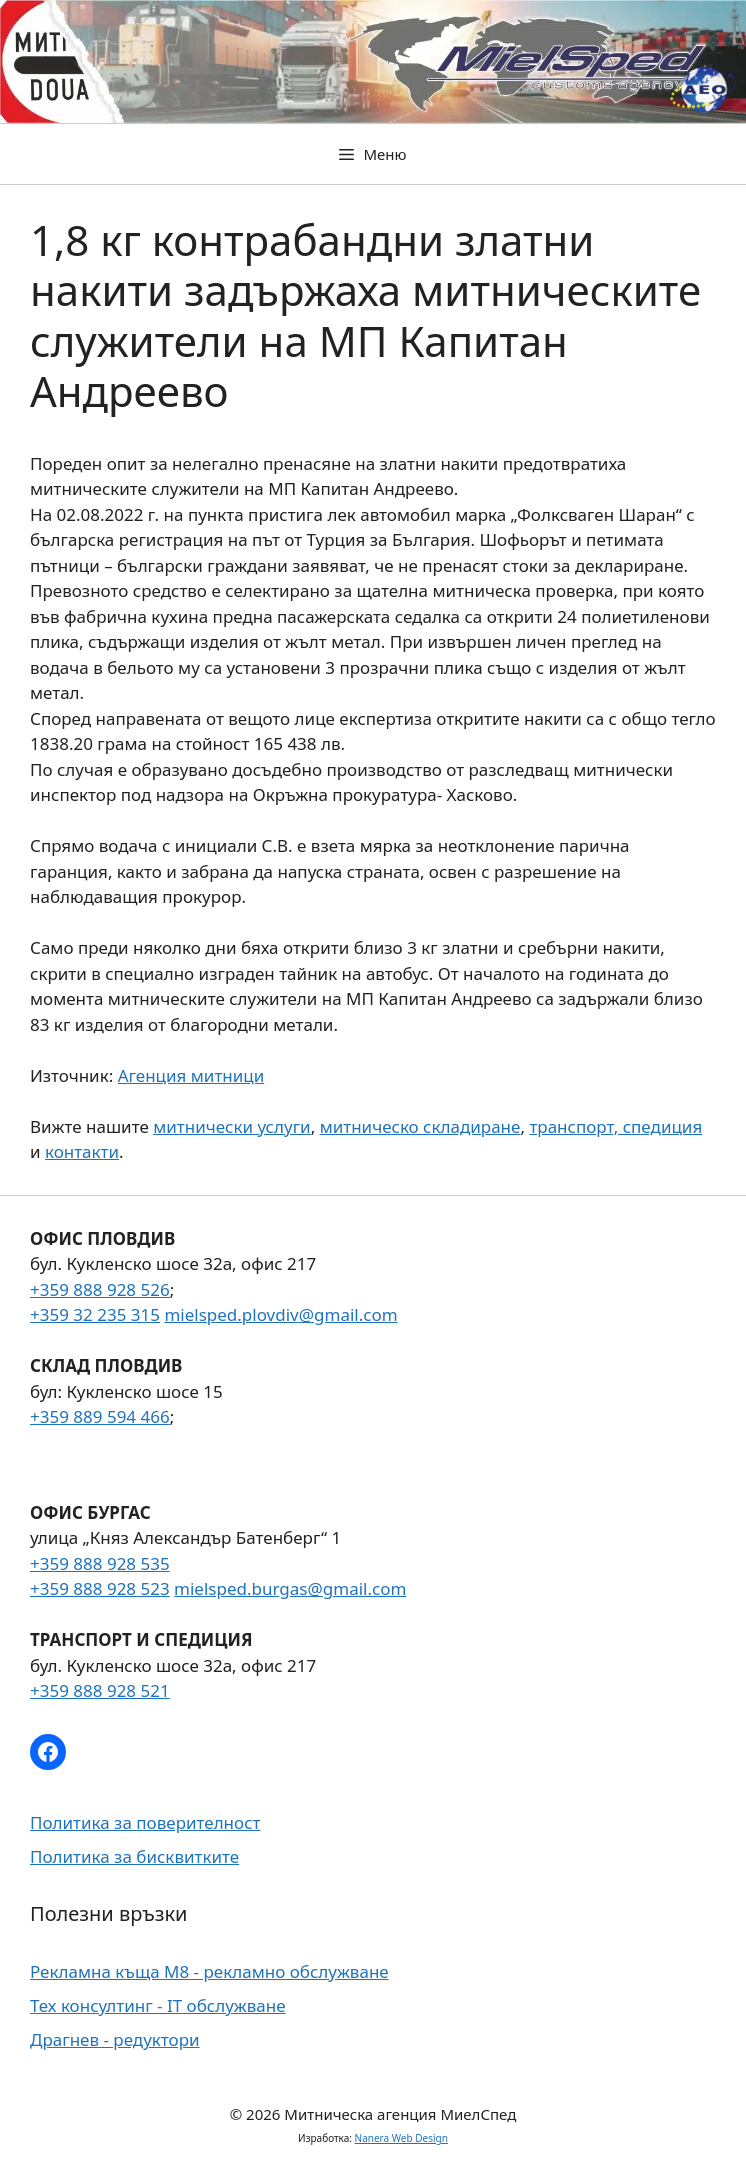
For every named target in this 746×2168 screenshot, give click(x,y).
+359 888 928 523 (100, 1588)
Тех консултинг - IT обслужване (158, 2005)
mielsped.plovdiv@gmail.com (280, 1314)
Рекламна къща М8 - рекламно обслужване (209, 1971)
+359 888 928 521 (100, 1690)
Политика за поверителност (145, 1822)
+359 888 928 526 (100, 1289)
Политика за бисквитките (134, 1856)
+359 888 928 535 (100, 1563)
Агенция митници (191, 1075)
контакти (82, 1151)
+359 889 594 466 (100, 1416)
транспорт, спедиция (615, 1126)
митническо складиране (420, 1126)
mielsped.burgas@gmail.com (290, 1588)
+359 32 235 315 (95, 1314)
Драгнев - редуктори (115, 2039)
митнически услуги (231, 1126)
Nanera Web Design (401, 2138)
